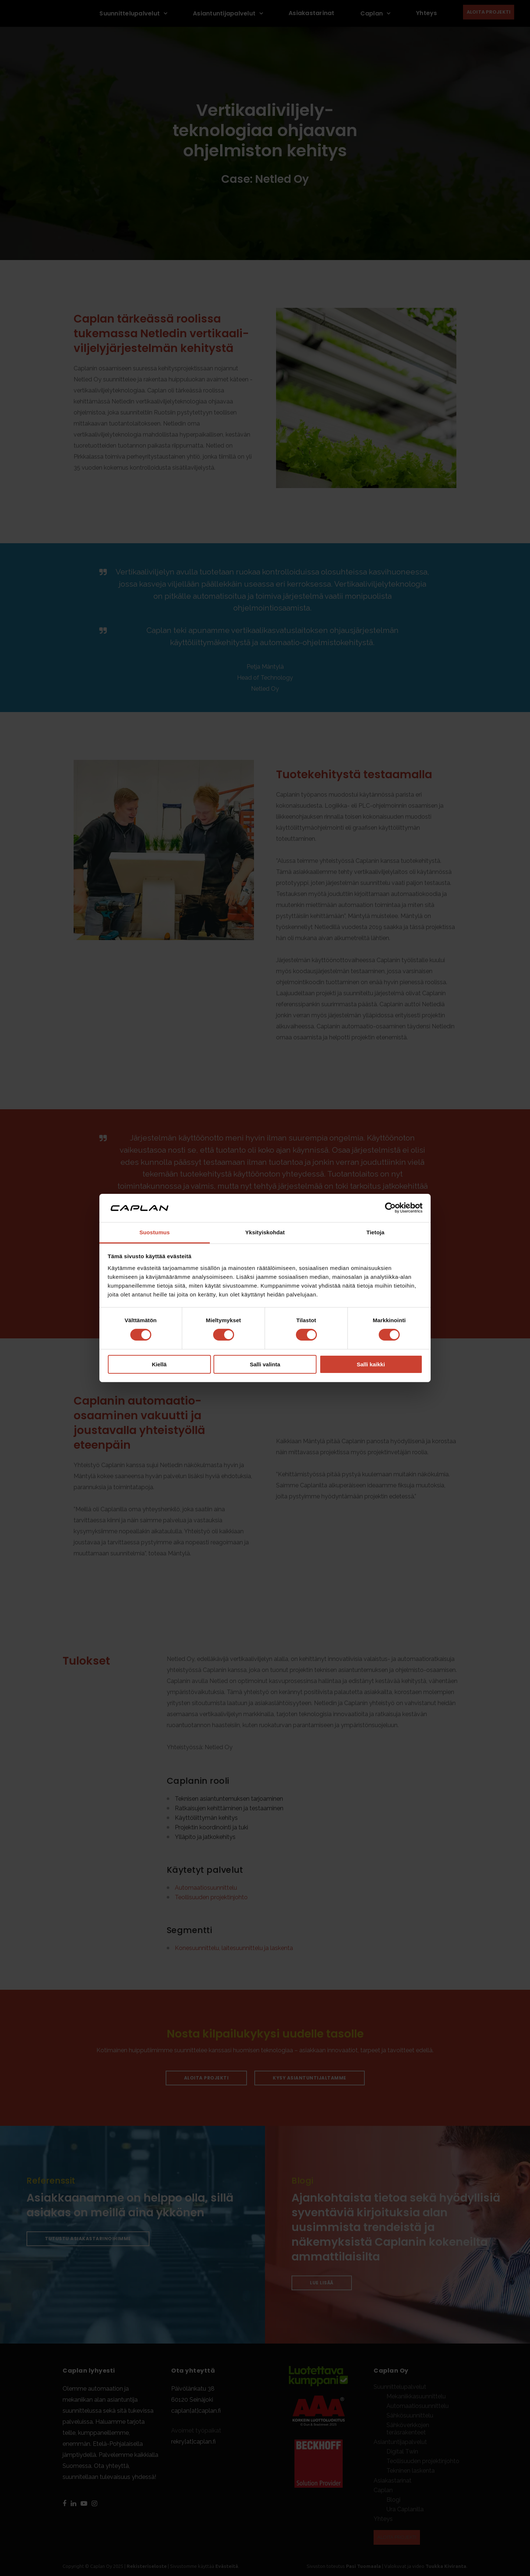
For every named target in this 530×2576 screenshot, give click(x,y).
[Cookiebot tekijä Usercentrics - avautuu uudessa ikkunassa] (390, 1207)
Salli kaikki (371, 1364)
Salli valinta (265, 1364)
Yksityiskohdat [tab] (265, 1232)
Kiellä (159, 1364)
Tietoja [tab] (376, 1232)
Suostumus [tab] (154, 1232)
